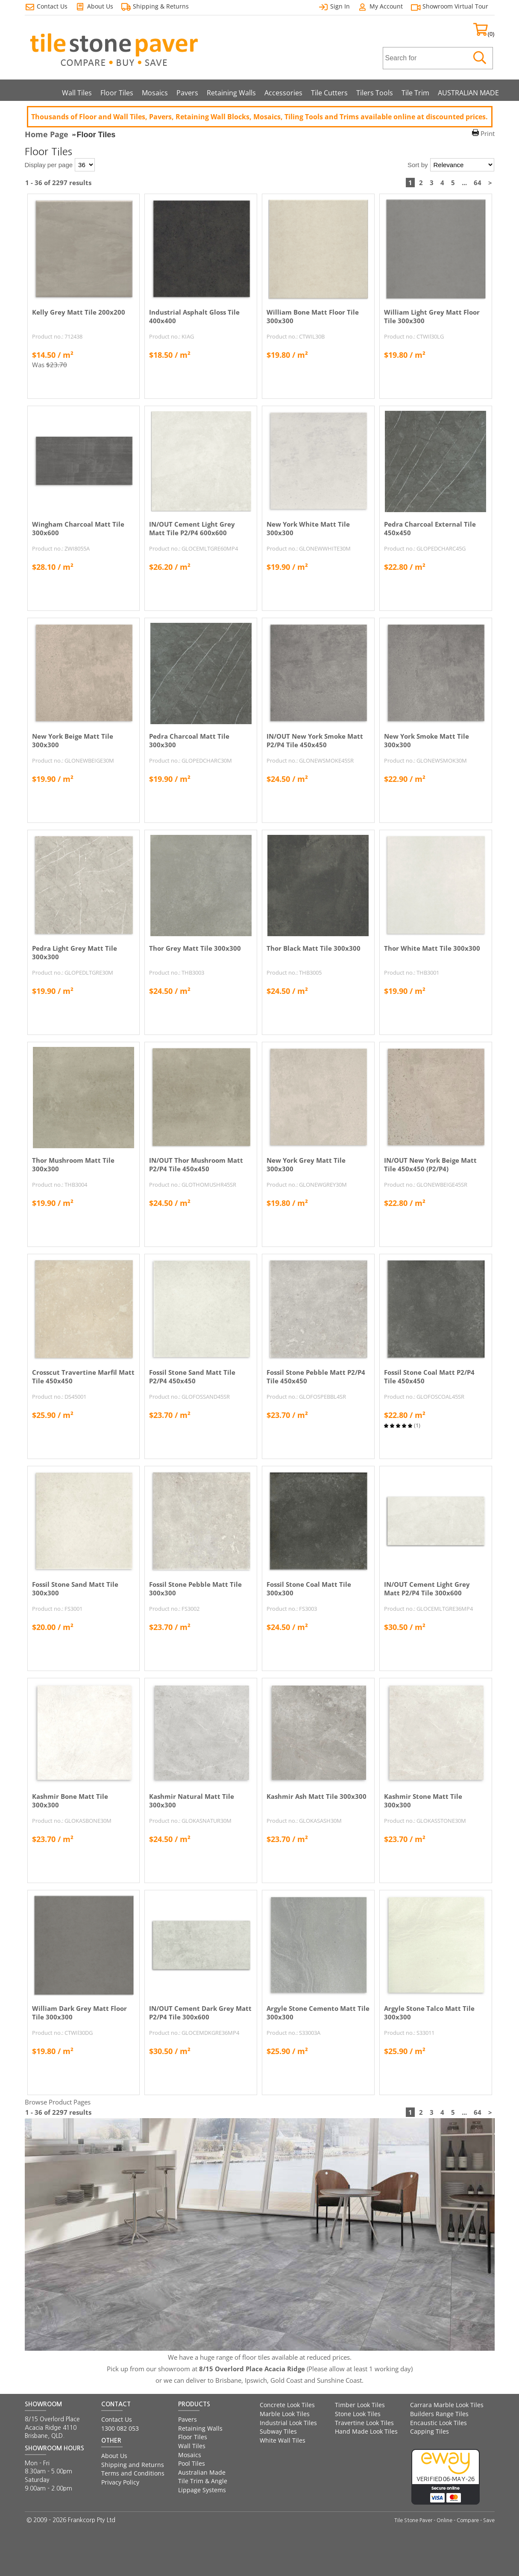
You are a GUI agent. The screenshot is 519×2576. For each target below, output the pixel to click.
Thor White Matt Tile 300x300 (432, 948)
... (464, 182)
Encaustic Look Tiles (438, 2423)
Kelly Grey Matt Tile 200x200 (78, 312)
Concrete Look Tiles (287, 2405)
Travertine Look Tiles (364, 2423)
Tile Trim (415, 92)
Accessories (283, 92)
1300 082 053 (120, 2428)
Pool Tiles (191, 2463)
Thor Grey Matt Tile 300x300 (195, 948)
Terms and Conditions (132, 2473)
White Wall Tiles (282, 2440)
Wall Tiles (77, 92)
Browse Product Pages (58, 2102)
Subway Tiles (278, 2431)
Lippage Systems (202, 2490)
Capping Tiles (429, 2431)
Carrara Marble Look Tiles (447, 2405)
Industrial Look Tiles (288, 2423)
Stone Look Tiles (358, 2414)
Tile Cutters (329, 92)
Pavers (187, 92)
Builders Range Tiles (439, 2414)
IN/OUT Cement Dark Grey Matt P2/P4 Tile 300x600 (200, 2012)
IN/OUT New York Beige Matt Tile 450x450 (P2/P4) (430, 1164)
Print (488, 133)
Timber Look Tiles (360, 2405)
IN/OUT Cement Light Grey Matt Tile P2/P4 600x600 (192, 528)
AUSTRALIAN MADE (468, 92)
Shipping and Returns (132, 2465)
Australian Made (202, 2472)
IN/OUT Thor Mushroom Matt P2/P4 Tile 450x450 (196, 1164)
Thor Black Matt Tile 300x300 (314, 948)
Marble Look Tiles (285, 2414)
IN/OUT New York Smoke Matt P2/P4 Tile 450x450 (315, 740)
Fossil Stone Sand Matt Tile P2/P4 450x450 (192, 1376)
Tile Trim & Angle (202, 2481)
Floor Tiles (116, 92)
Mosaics (155, 92)
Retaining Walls (231, 92)
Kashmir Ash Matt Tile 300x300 (317, 1796)
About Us (114, 2456)
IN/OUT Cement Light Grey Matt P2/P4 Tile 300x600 (427, 1588)
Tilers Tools (374, 92)
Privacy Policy (120, 2482)
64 (477, 182)
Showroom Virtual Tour (455, 6)
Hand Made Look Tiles (366, 2431)
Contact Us (116, 2419)
